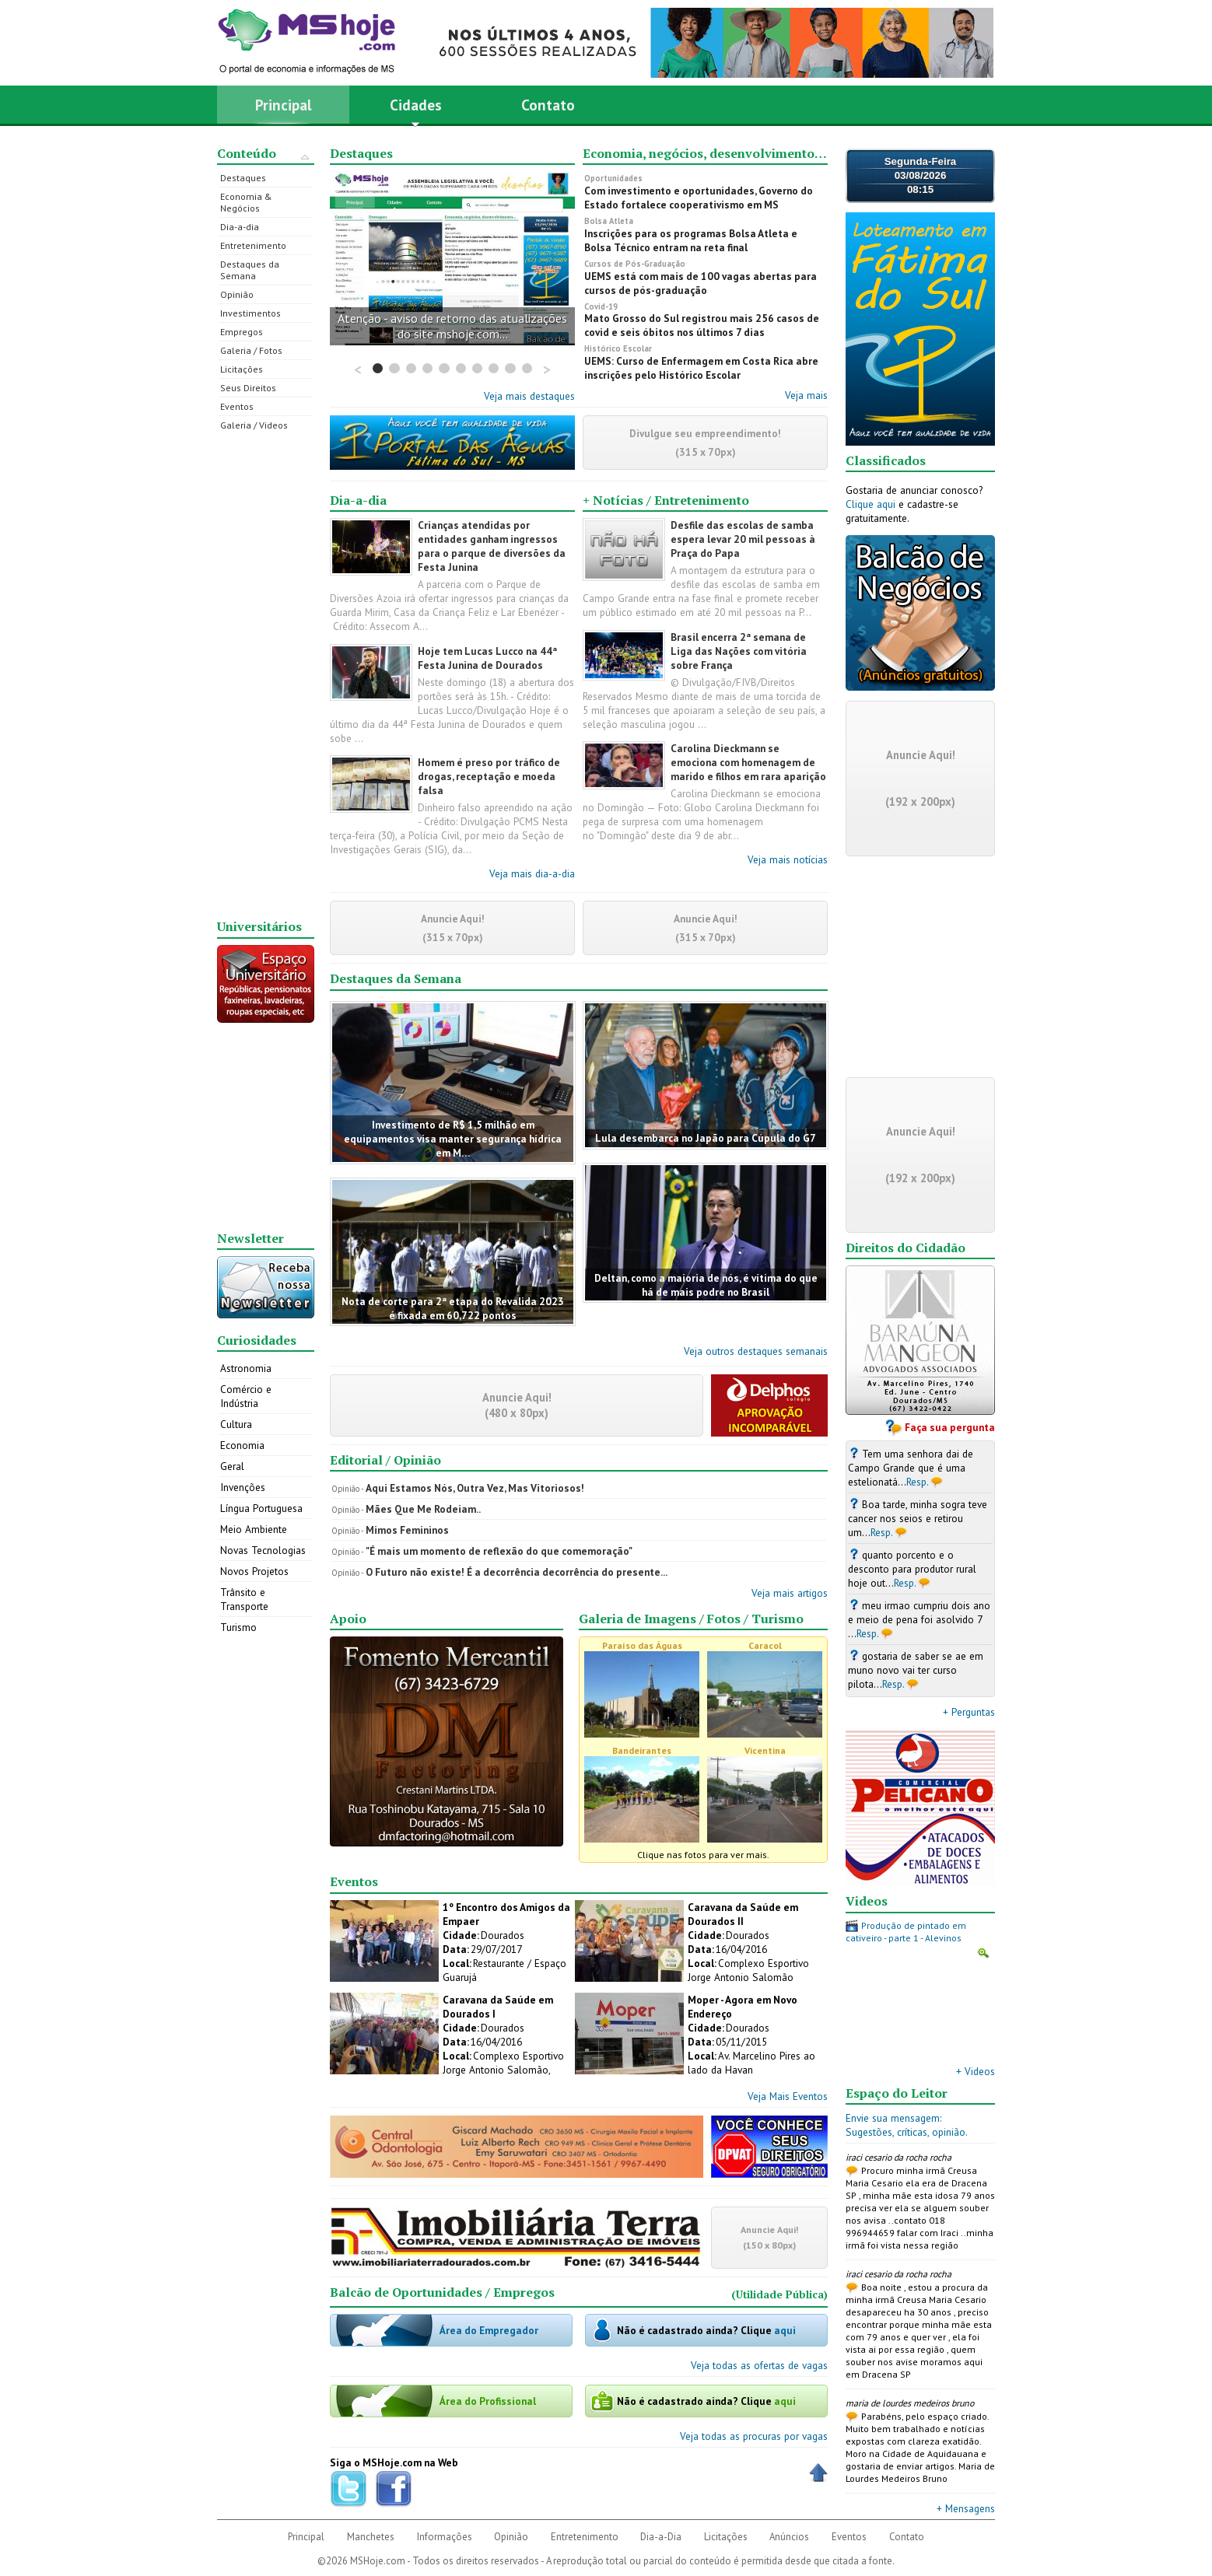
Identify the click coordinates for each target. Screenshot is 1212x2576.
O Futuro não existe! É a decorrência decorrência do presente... (516, 1572)
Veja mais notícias (788, 859)
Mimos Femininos (407, 1530)
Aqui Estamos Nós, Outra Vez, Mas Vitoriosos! (475, 1488)
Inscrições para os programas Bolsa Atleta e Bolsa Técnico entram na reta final (690, 240)
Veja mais (806, 395)
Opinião (237, 294)
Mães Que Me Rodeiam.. (423, 1509)
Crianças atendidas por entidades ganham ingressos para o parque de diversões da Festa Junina (492, 546)
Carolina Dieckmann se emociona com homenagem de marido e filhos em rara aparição (748, 762)
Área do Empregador (489, 2330)
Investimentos (250, 313)
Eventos (237, 406)
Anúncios (789, 2536)
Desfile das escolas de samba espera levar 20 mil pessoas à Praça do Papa (743, 539)
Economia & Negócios (246, 202)
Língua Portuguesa (261, 1508)
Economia (242, 1445)
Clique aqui (870, 504)
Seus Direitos (248, 388)
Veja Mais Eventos (788, 2096)
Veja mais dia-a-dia (532, 873)
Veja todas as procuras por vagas (754, 2436)
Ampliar (983, 1953)
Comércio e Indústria (245, 1396)
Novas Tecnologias (263, 1550)
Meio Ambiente (253, 1529)
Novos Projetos (254, 1571)
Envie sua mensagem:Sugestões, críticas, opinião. (907, 2125)
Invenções (242, 1487)
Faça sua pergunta (950, 1427)
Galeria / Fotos (251, 350)
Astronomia (245, 1368)
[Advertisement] (266, 675)
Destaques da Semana (249, 270)
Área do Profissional (488, 2401)
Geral (232, 1466)
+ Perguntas (969, 1712)
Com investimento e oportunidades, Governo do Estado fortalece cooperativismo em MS (698, 198)
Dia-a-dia (239, 227)
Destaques (243, 178)
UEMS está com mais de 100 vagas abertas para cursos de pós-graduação (700, 283)
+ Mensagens (966, 2508)
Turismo (238, 1627)
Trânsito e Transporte (244, 1599)
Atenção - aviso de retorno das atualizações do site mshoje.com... (452, 325)
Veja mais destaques (529, 396)
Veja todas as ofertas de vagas (759, 2365)
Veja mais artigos (789, 1593)
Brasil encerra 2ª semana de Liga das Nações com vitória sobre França (739, 651)
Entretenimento (253, 245)
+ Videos (975, 2071)
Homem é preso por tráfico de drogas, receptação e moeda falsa (489, 776)
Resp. (917, 1482)
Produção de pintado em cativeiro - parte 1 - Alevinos (906, 1932)
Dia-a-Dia (660, 2536)
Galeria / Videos (254, 425)
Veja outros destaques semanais (756, 1351)
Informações (444, 2536)
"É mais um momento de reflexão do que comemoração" (499, 1551)
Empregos (241, 332)
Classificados (886, 460)
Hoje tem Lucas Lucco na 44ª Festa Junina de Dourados (487, 658)
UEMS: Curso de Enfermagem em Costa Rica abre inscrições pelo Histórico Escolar (701, 368)
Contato (548, 104)
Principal (283, 104)
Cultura (236, 1424)
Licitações (241, 369)
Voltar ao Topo (818, 2472)
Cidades (416, 109)
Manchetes (370, 2536)
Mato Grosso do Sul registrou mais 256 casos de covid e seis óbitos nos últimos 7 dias (701, 325)
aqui (785, 2330)
